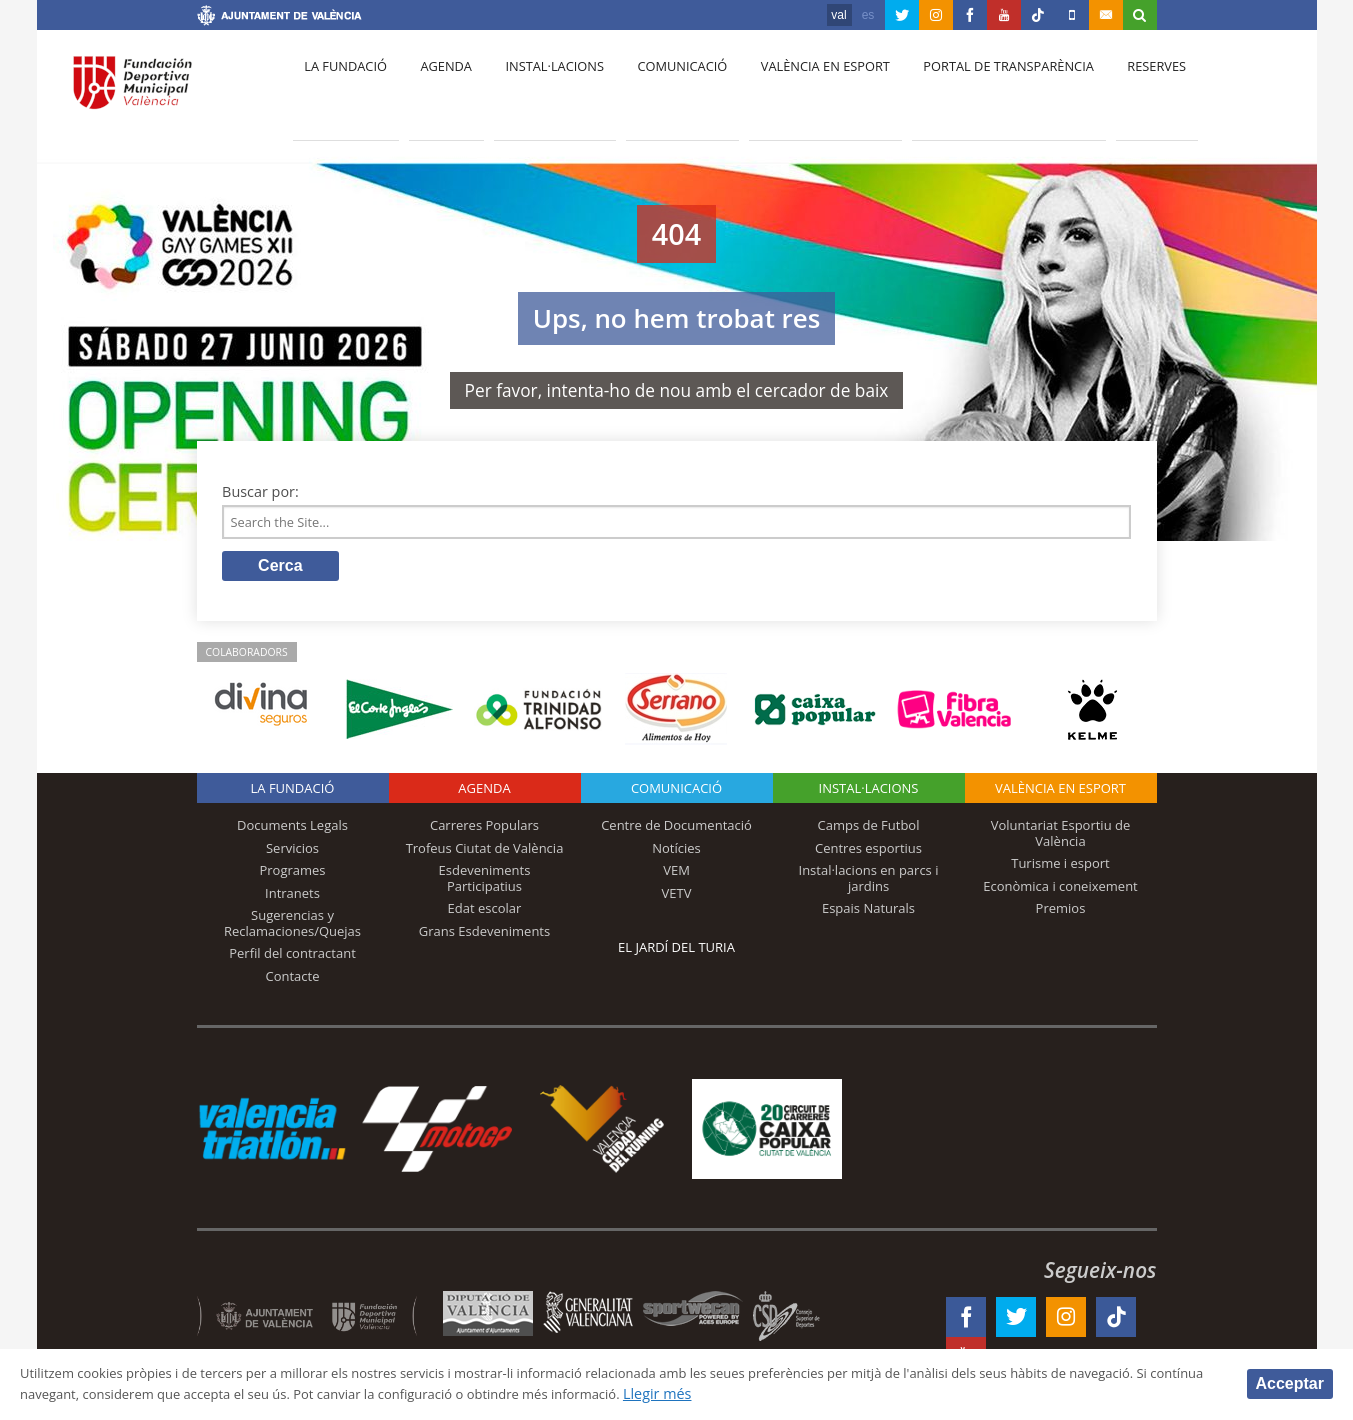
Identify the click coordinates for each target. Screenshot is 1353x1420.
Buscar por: (260, 491)
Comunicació (660, 91)
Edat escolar (485, 914)
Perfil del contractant (292, 959)
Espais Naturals (868, 914)
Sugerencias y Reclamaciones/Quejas (292, 929)
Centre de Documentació (676, 831)
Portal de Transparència (975, 91)
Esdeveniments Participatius (485, 884)
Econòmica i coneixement (1060, 891)
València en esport (797, 91)
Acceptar (1290, 1382)
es (868, 15)
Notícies (676, 853)
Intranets (292, 898)
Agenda (436, 91)
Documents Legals (292, 831)
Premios (1061, 914)
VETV (677, 898)
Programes (292, 876)
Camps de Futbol (869, 831)
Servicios (292, 853)
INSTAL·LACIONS (869, 794)
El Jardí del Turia (676, 953)
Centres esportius (868, 853)
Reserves (1118, 91)
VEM (676, 876)
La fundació (343, 91)
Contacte (293, 982)
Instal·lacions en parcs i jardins (869, 884)
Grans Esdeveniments (484, 937)
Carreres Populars (484, 831)
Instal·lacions (539, 91)
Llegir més (875, 1393)
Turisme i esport (1060, 869)
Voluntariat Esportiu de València (1061, 839)
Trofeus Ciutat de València (485, 853)
